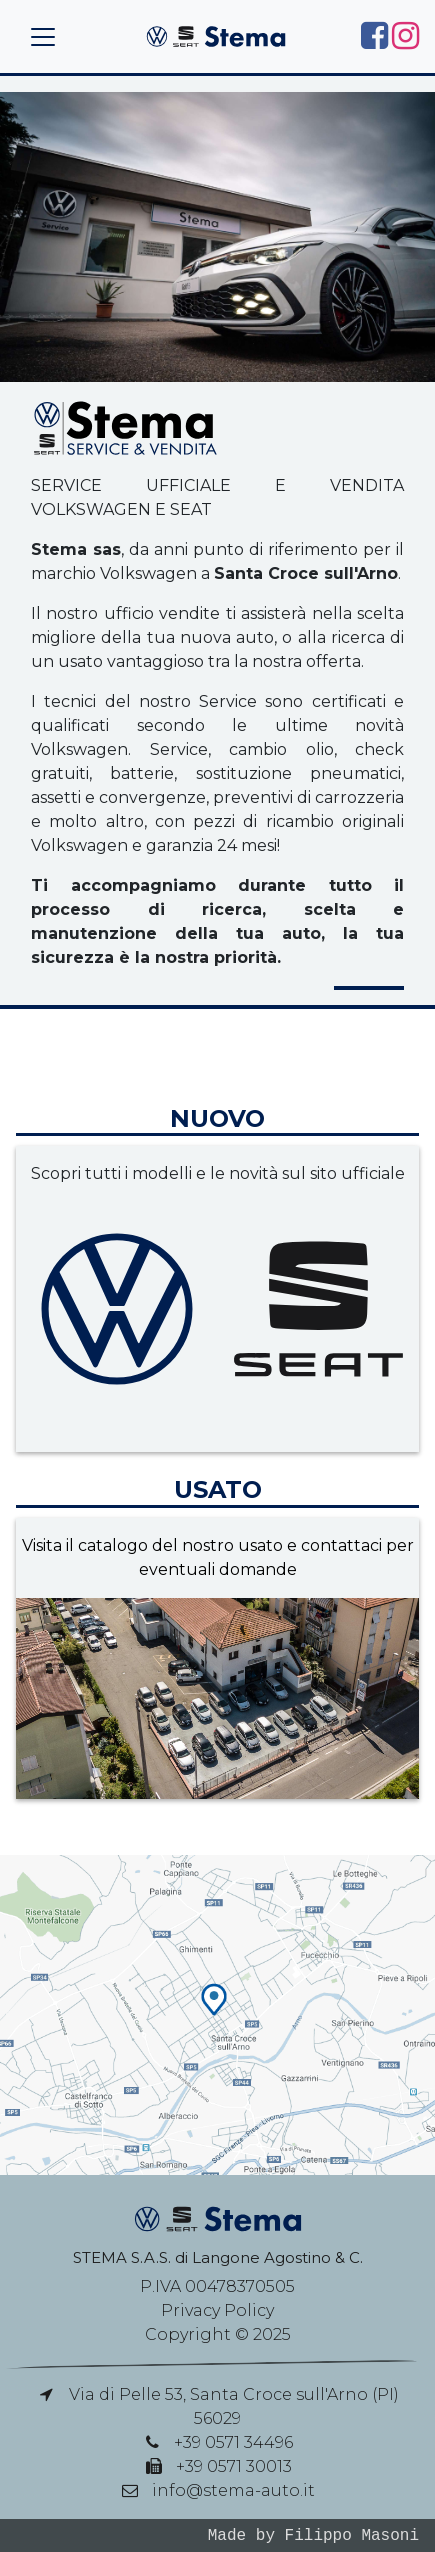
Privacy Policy (217, 2310)
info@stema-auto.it (233, 2490)
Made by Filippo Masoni (313, 2535)
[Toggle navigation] (43, 37)
